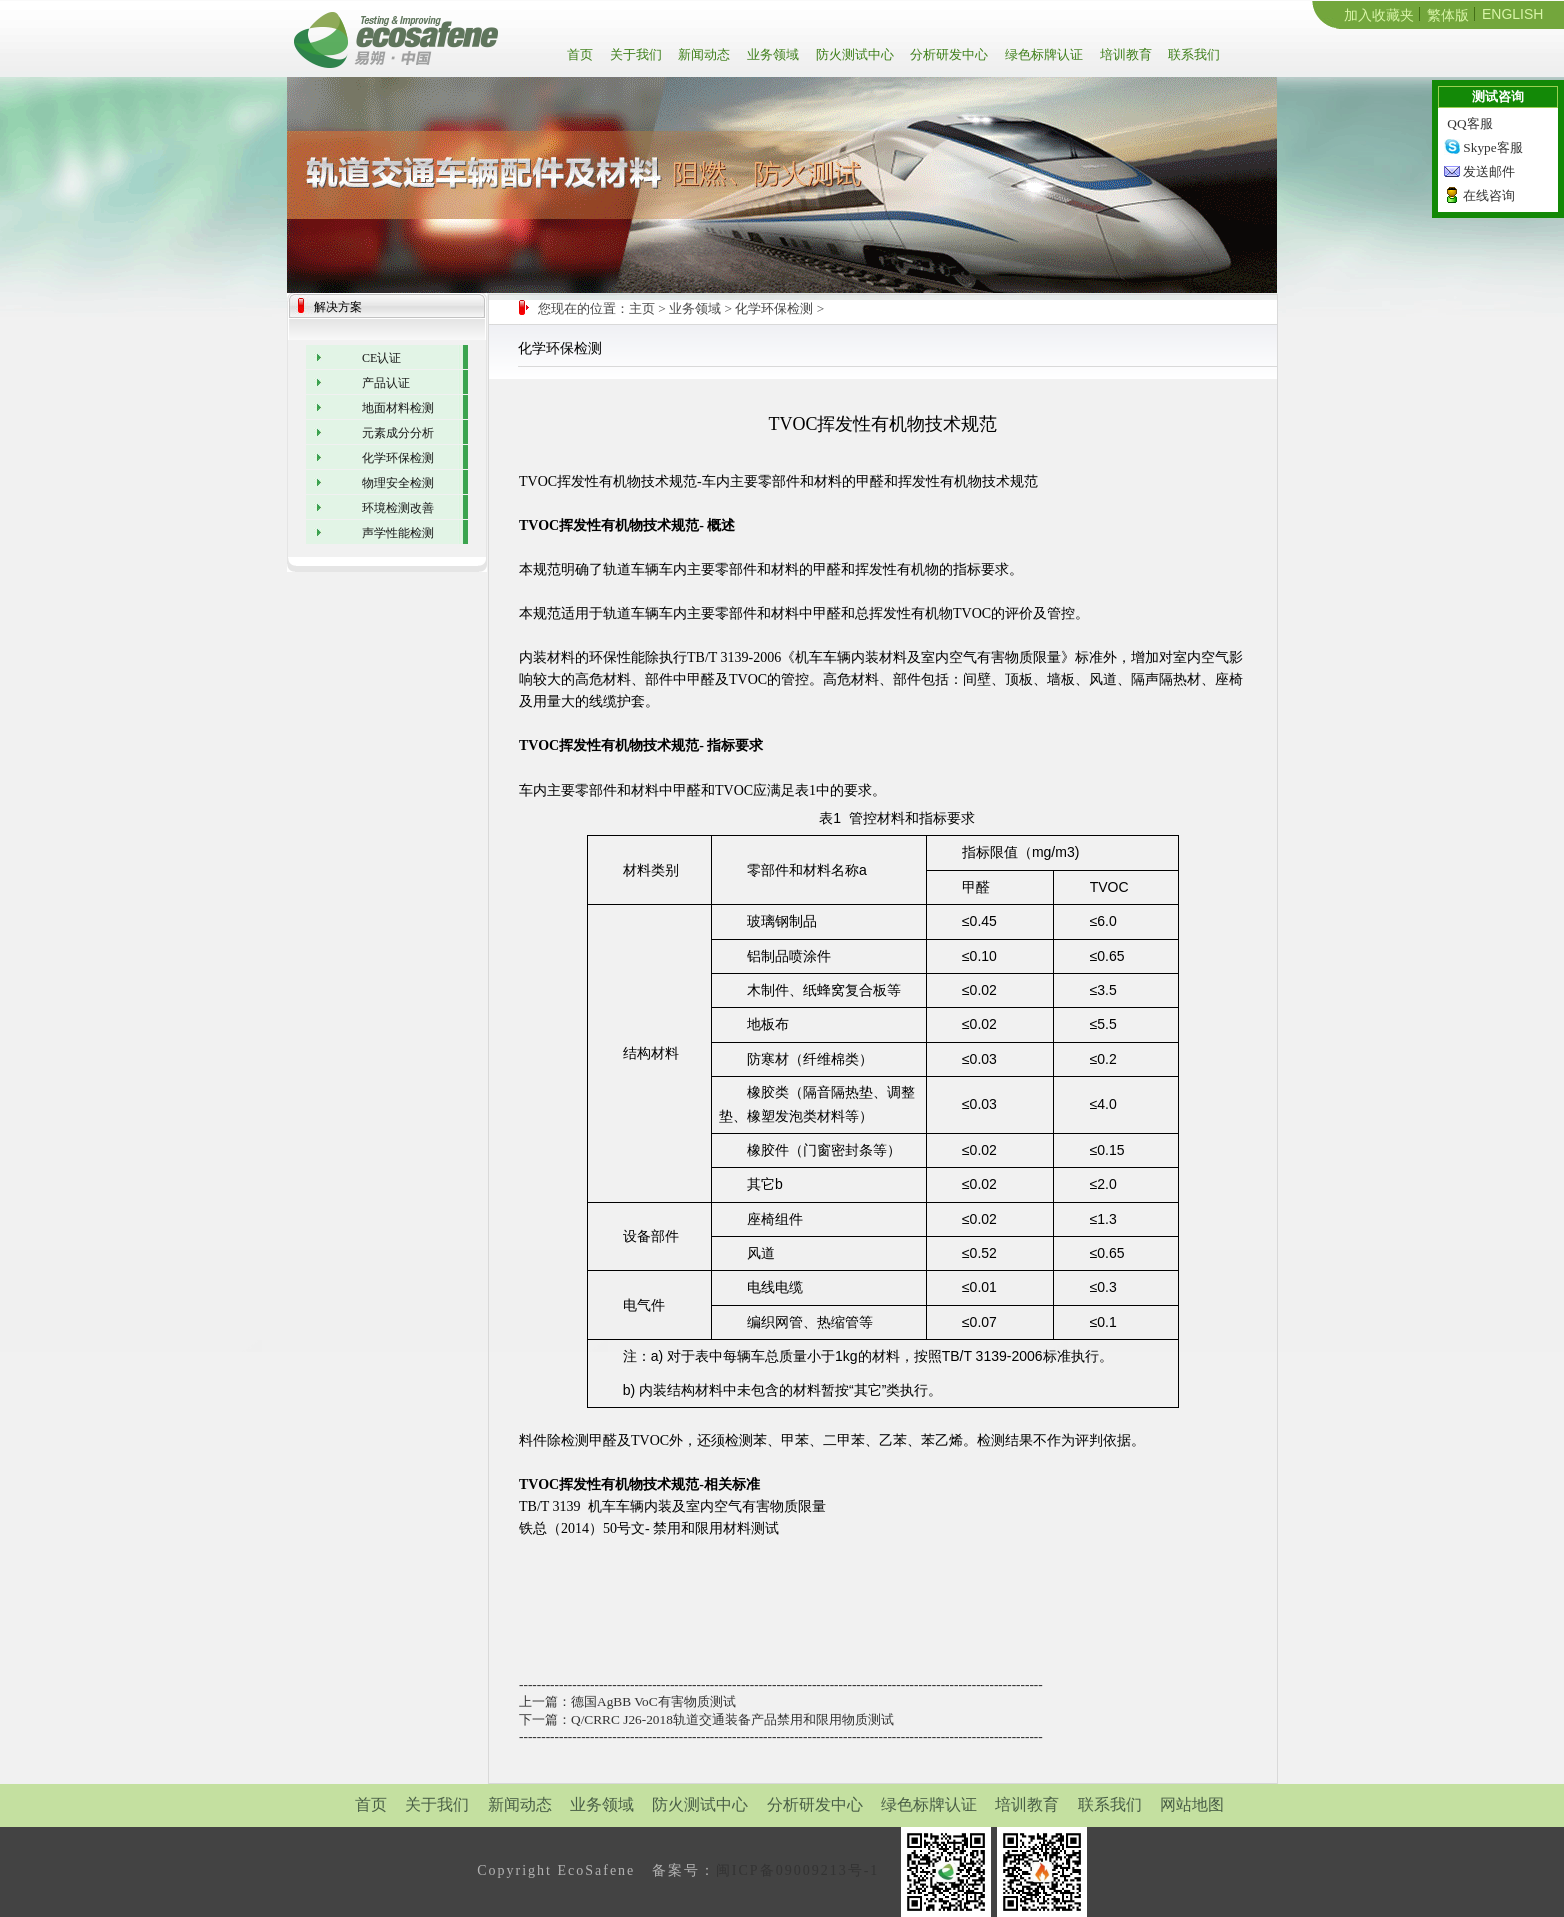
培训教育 (1124, 54)
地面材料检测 (398, 408)
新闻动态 (702, 54)
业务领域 (771, 54)
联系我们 (1192, 54)
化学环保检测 (774, 308)
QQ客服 (1469, 123)
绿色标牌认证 (1042, 54)
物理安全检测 (398, 483)
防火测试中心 (853, 54)
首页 (583, 54)
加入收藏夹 (1379, 15)
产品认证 (386, 383)
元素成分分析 (398, 433)
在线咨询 (1489, 195)
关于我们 (634, 54)
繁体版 (1448, 15)
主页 (642, 308)
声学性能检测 (398, 533)
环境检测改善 (398, 508)
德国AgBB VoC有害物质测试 (653, 1701)
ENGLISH (1512, 14)
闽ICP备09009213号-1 (797, 1870)
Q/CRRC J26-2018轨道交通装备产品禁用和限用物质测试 (732, 1719)
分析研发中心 (947, 54)
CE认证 (381, 358)
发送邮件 (1489, 171)
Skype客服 (1492, 147)
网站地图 (1192, 1804)
